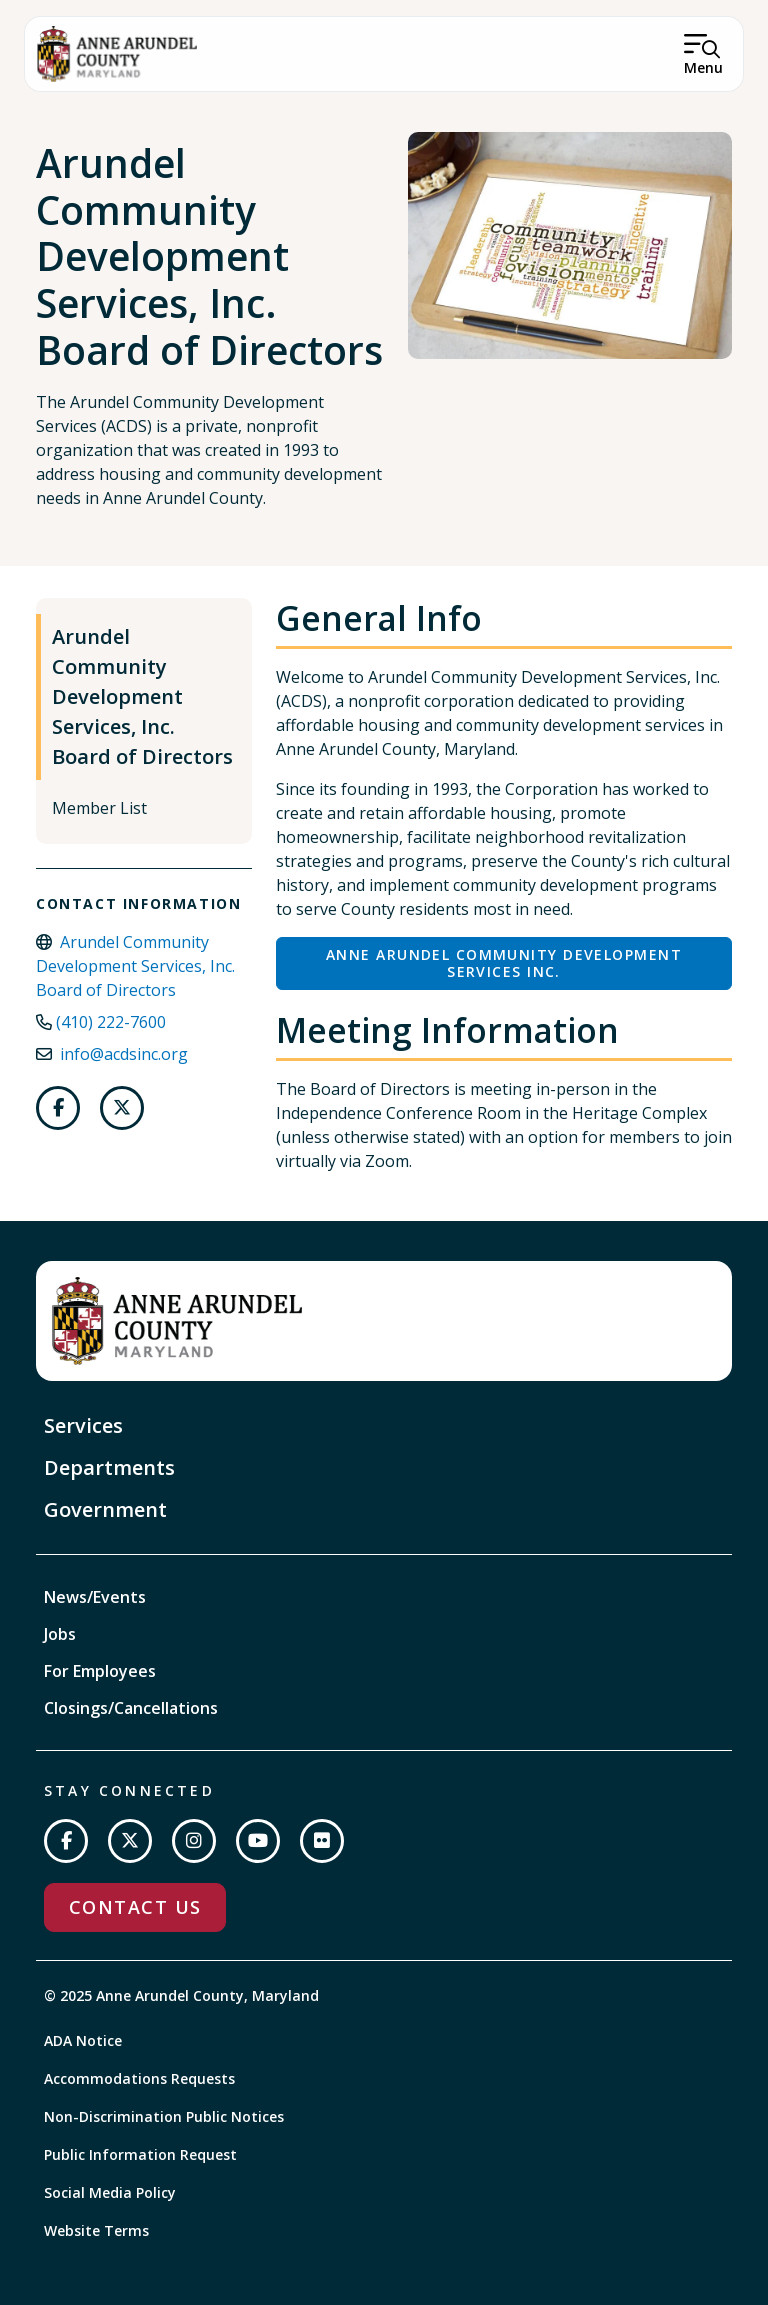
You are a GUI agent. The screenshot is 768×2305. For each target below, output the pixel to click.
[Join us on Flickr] (322, 1841)
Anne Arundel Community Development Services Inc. (504, 963)
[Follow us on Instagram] (194, 1841)
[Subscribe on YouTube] (258, 1841)
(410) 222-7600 (111, 1022)
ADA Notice (83, 2040)
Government (105, 1509)
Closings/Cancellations (131, 1708)
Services (83, 1425)
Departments (109, 1467)
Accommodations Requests (139, 2078)
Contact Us (135, 1907)
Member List (99, 808)
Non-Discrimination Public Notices (164, 2116)
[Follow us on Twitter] (122, 1108)
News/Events (95, 1597)
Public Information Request (140, 2154)
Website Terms (96, 2230)
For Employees (100, 1671)
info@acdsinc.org (124, 1054)
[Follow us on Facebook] (58, 1108)
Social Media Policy (110, 2192)
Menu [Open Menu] (703, 67)
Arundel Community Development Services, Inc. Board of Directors (142, 696)
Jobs (60, 1634)
